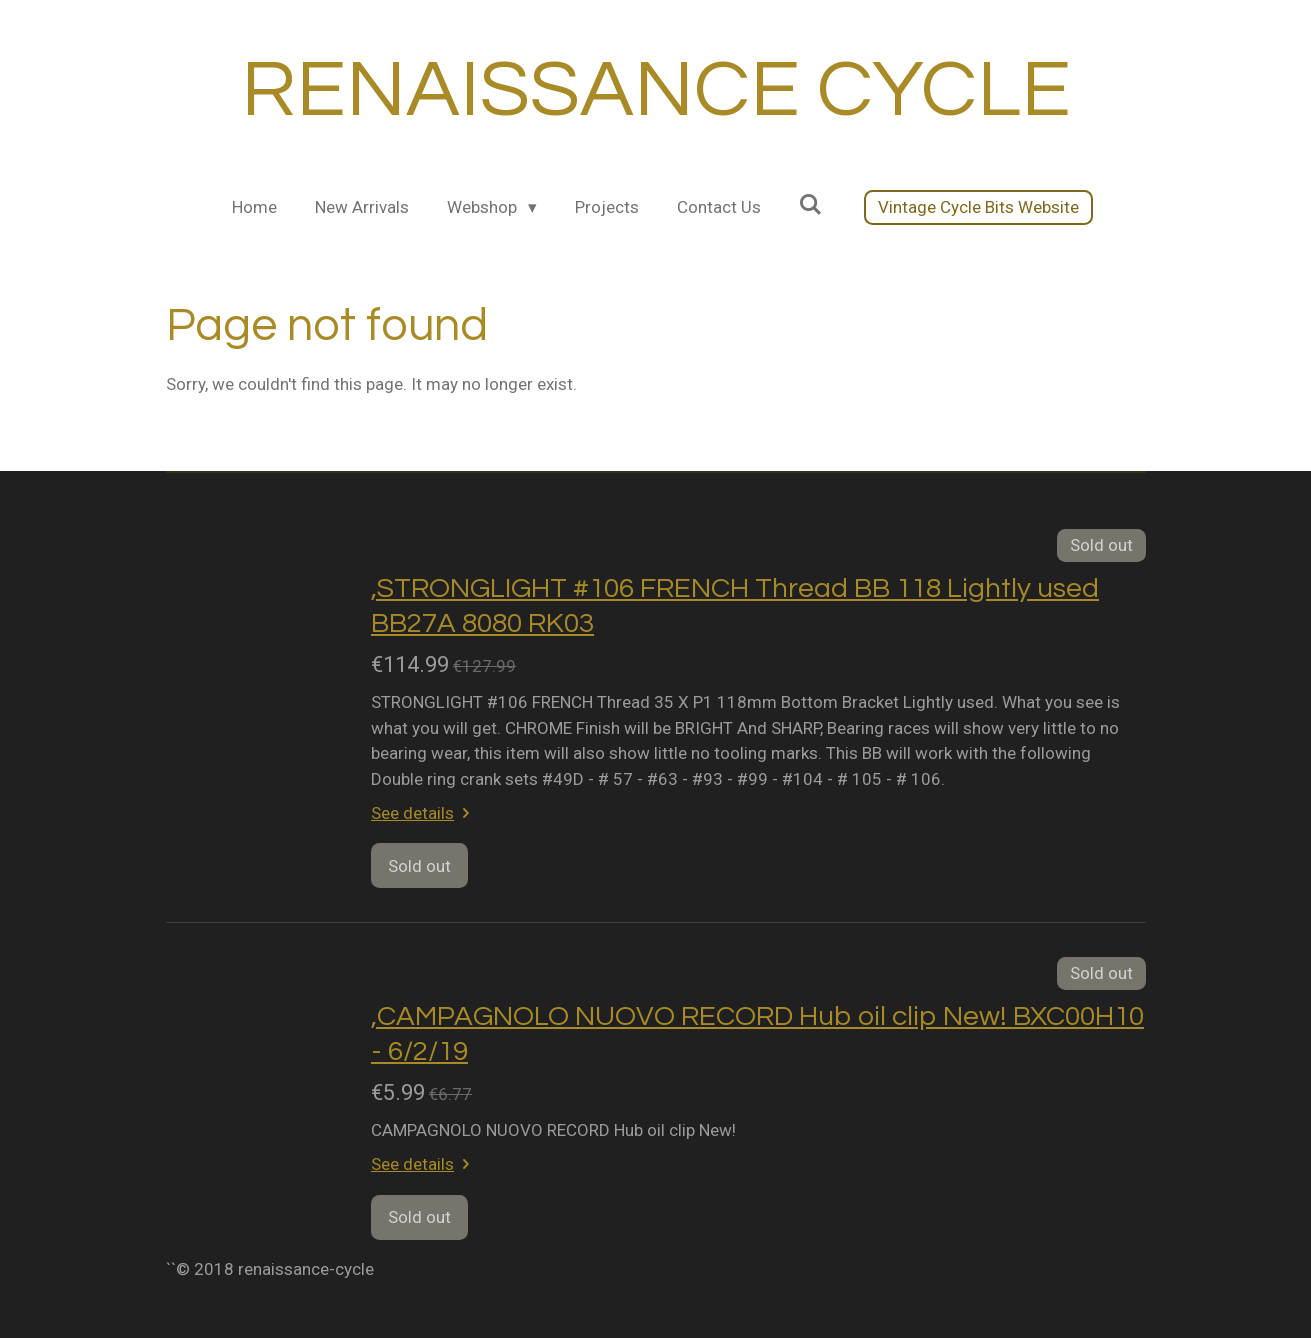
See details (424, 813)
